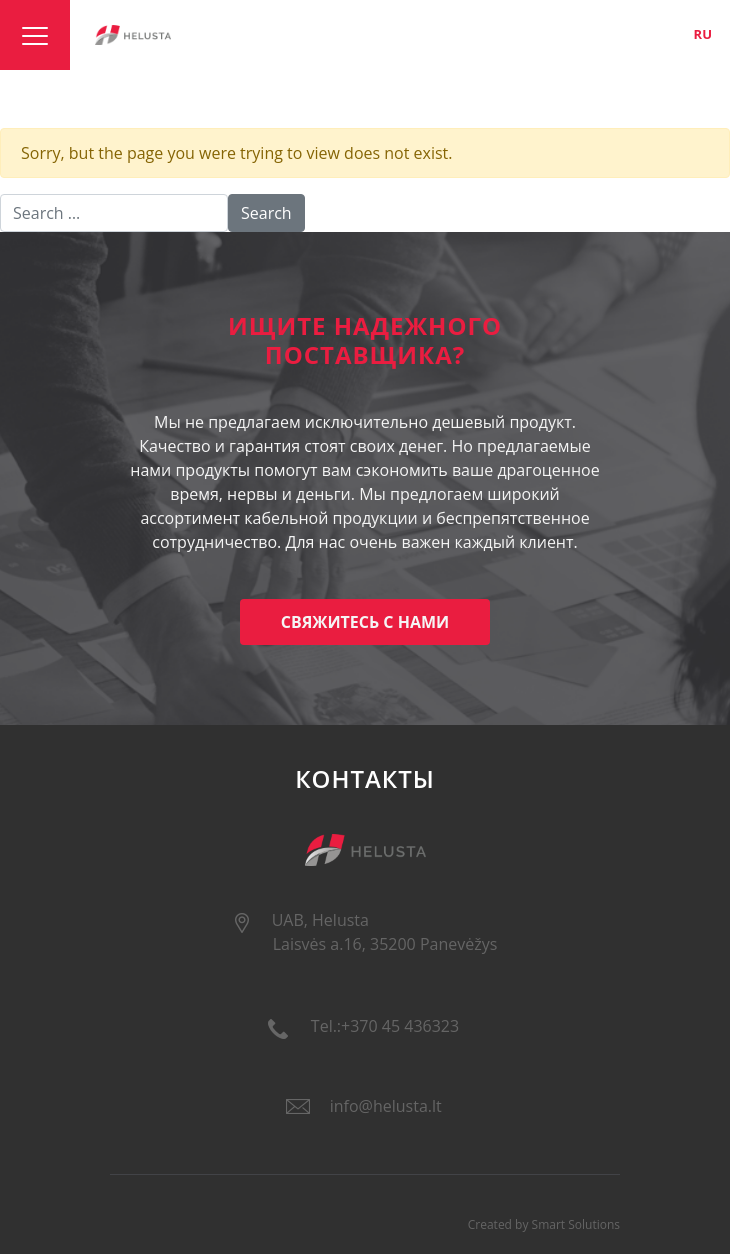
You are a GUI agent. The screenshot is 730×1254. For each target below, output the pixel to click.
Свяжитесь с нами (365, 622)
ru (703, 34)
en (669, 34)
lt (636, 34)
